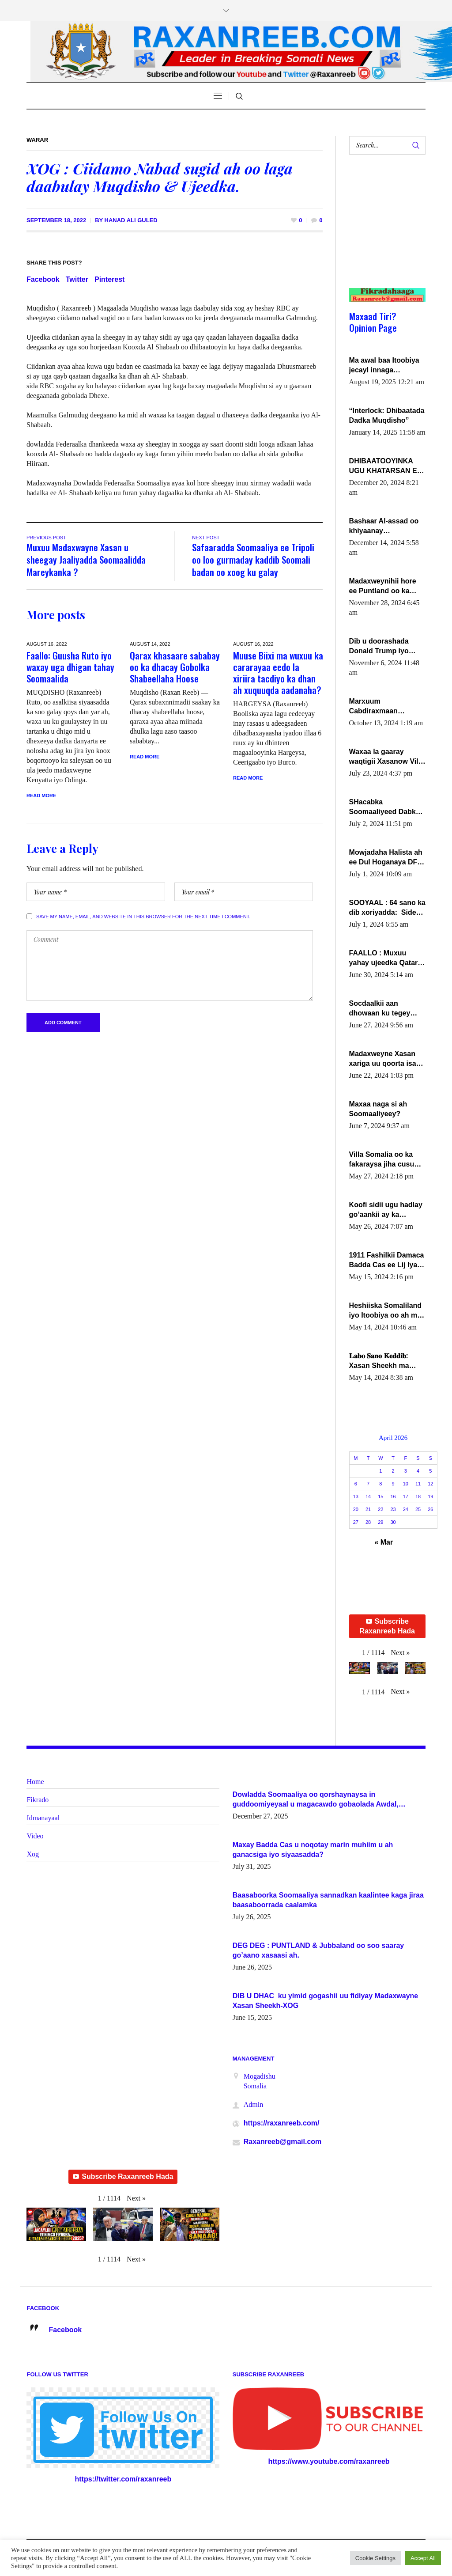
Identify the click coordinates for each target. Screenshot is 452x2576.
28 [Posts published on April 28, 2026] (368, 1522)
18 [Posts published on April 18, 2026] (418, 1496)
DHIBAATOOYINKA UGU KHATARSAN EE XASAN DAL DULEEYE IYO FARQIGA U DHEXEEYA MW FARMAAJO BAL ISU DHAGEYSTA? (387, 466)
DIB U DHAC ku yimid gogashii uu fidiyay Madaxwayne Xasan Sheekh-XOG (325, 2000)
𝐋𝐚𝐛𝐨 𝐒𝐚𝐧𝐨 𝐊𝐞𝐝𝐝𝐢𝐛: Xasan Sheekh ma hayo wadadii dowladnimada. (379, 1361)
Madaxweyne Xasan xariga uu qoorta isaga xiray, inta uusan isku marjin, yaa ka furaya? (387, 1059)
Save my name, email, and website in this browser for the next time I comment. (143, 916)
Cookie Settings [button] (375, 2558)
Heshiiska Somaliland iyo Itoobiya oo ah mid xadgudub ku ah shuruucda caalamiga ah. (386, 1311)
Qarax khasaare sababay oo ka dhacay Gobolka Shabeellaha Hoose (175, 666)
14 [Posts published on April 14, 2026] (368, 1496)
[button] (400, 1653)
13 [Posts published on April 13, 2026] (355, 1496)
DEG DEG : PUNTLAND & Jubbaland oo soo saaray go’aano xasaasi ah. (318, 1950)
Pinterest (109, 279)
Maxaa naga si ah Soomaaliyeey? (378, 1109)
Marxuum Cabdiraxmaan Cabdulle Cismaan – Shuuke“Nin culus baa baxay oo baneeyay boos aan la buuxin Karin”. (386, 706)
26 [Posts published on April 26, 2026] (430, 1509)
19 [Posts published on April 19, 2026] (430, 1496)
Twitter (77, 279)
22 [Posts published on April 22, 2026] (380, 1509)
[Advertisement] (383, 230)
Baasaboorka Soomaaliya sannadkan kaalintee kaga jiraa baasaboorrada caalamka (328, 1900)
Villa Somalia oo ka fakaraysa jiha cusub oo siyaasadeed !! (383, 1160)
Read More (41, 795)
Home (35, 1781)
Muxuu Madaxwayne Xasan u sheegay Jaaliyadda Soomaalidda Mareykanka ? (86, 559)
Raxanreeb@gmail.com (283, 2141)
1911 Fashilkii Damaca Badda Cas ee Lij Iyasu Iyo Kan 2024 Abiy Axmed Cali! (387, 1260)
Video (34, 1836)
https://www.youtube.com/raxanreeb (329, 2461)
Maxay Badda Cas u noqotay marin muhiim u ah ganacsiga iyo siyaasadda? (313, 1849)
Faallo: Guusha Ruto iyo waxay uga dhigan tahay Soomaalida (70, 666)
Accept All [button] (423, 2558)
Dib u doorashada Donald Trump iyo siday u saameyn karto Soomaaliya (387, 646)
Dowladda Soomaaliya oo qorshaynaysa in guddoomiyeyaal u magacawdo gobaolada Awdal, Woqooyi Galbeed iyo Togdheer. (316, 1800)
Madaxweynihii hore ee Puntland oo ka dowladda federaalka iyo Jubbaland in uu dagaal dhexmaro (383, 586)
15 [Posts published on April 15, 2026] (380, 1496)
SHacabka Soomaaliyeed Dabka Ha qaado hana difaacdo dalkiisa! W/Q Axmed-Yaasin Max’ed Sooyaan (387, 807)
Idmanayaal (43, 1818)
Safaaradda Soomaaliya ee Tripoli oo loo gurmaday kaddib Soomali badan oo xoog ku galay (253, 559)
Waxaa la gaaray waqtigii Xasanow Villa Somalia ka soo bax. (386, 757)
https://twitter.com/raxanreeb (123, 2479)
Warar (37, 139)
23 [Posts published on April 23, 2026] (393, 1509)
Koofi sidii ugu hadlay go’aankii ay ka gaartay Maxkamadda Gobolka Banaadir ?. (385, 1210)
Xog (32, 1854)
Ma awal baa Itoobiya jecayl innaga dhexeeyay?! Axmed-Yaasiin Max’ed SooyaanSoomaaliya (384, 365)
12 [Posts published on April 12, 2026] (430, 1483)
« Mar (383, 1542)
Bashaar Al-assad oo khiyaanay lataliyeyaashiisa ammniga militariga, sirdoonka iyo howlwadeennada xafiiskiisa (384, 526)
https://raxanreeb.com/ (282, 2123)
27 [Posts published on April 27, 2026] (355, 1522)
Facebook (43, 279)
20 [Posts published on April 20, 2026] (355, 1509)
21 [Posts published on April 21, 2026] (368, 1509)
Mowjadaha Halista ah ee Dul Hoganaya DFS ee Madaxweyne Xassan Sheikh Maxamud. (385, 858)
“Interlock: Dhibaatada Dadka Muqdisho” (387, 415)
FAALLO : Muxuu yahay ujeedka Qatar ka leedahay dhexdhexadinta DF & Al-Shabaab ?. (385, 958)
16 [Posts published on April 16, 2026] (393, 1496)
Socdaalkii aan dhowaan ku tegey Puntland (380, 1009)
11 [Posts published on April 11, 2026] (418, 1483)
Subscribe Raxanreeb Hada (387, 1626)
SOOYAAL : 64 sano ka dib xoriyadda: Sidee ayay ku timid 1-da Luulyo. (387, 908)
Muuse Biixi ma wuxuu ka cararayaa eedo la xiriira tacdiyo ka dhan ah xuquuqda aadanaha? (278, 672)
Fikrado (37, 1799)
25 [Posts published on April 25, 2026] (418, 1509)
